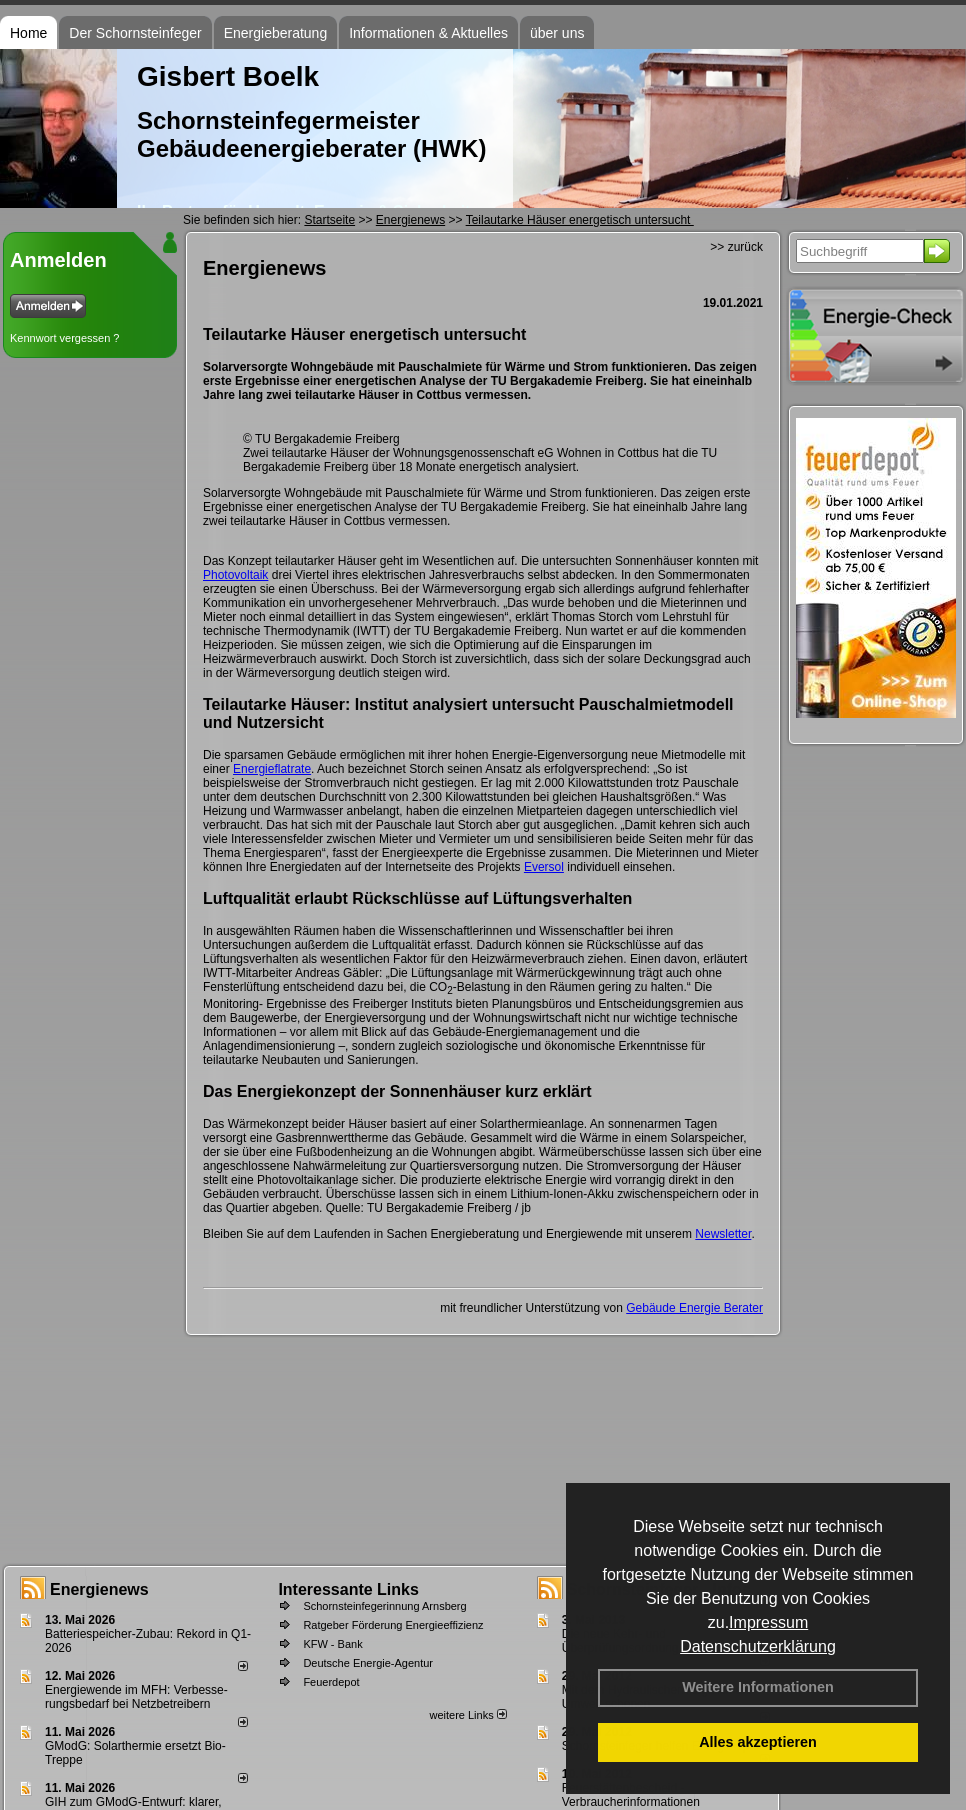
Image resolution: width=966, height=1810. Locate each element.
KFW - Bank (332, 1644)
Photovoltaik (235, 575)
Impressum (768, 1622)
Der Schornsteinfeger (135, 33)
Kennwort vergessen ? (64, 338)
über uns (557, 33)
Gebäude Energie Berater (694, 1308)
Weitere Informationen (758, 1687)
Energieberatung (276, 33)
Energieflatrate (272, 769)
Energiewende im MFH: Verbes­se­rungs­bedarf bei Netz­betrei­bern (136, 1697)
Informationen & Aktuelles (428, 33)
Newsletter (723, 1234)
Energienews (99, 1589)
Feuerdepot (331, 1682)
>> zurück (736, 247)
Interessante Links (348, 1589)
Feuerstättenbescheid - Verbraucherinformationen (631, 1795)
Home (28, 33)
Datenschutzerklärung (758, 1646)
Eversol (544, 867)
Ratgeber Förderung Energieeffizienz (393, 1625)
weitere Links (467, 1715)
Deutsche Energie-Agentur (368, 1663)
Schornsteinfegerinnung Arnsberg (384, 1606)
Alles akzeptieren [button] (758, 1742)
